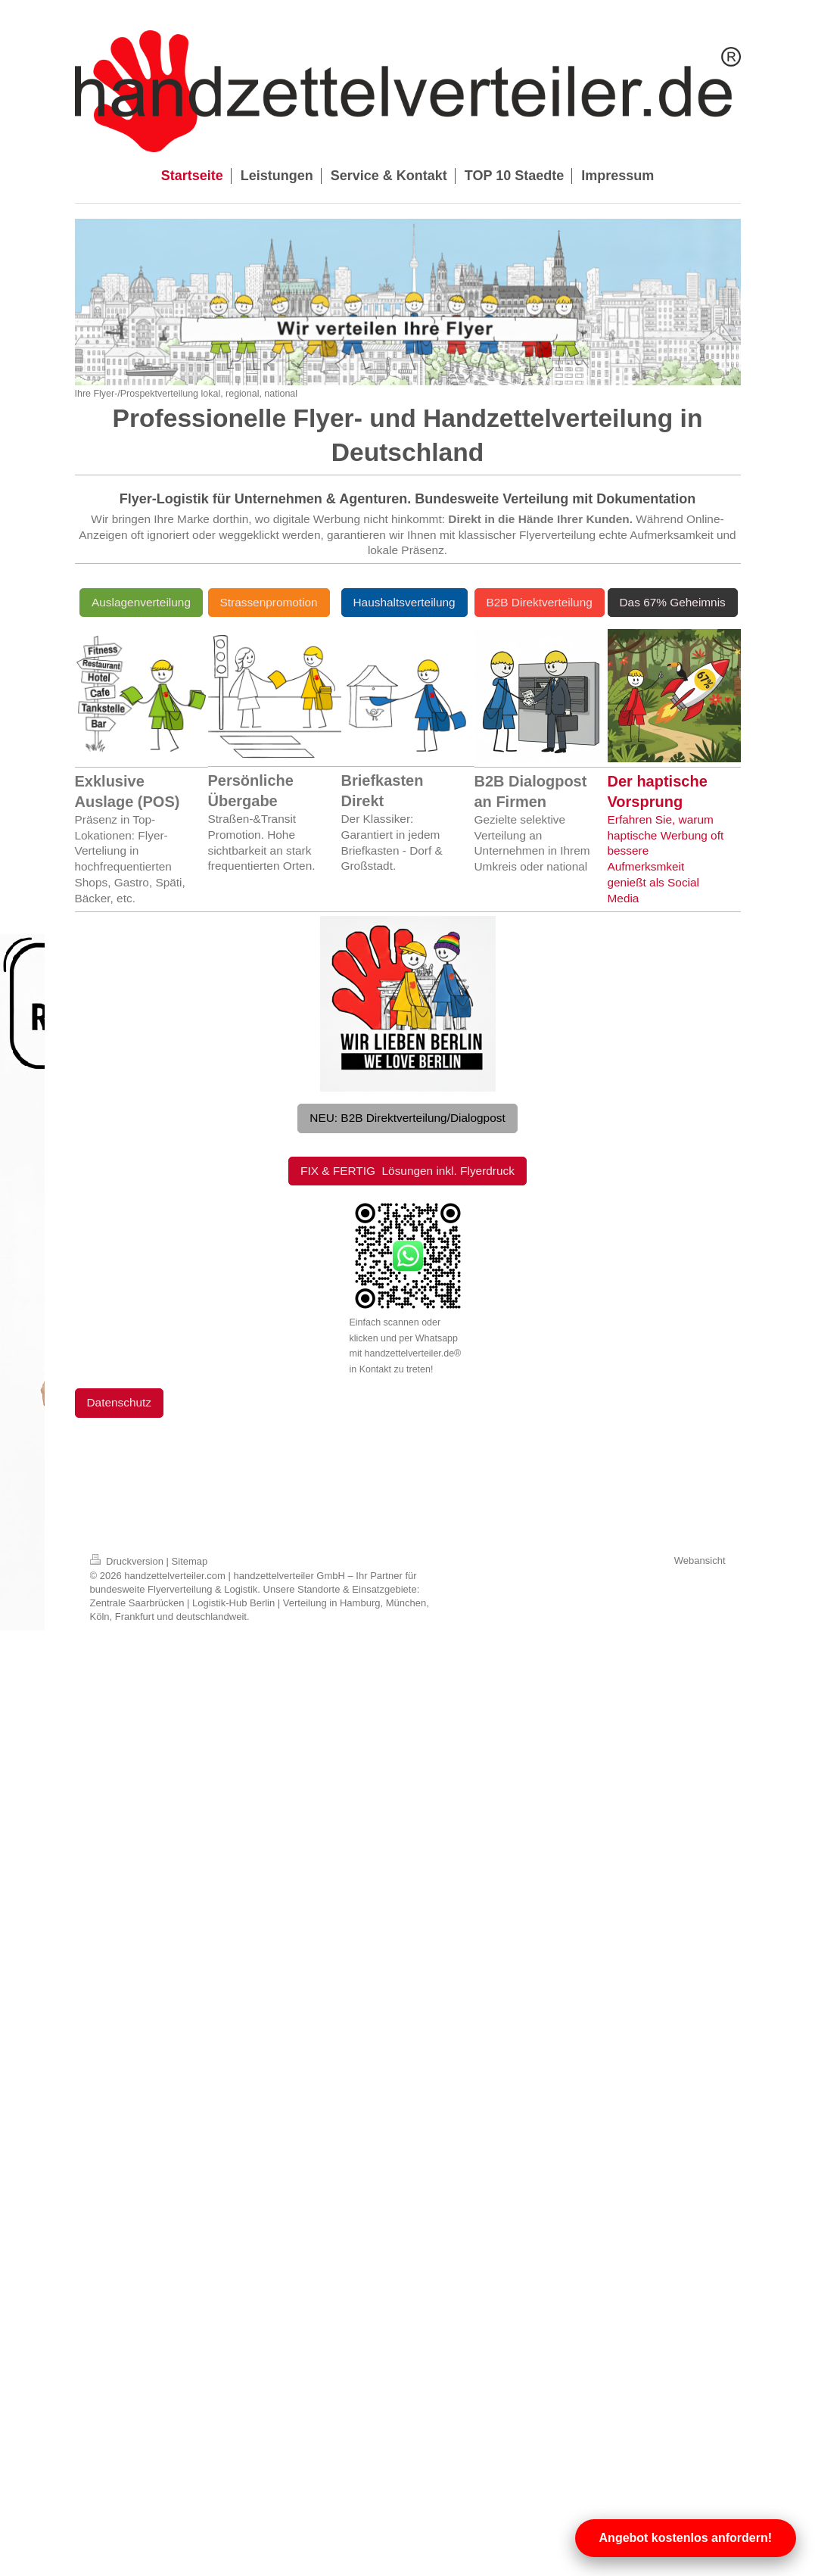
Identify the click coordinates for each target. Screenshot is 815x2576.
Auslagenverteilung (141, 602)
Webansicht (700, 1560)
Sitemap (190, 1561)
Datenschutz (119, 1402)
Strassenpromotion (269, 602)
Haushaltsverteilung (404, 602)
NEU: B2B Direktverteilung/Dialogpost (407, 1117)
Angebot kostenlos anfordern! (685, 2537)
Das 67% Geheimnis (673, 602)
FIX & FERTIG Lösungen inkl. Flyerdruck (407, 1170)
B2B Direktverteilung (540, 602)
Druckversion (128, 1561)
